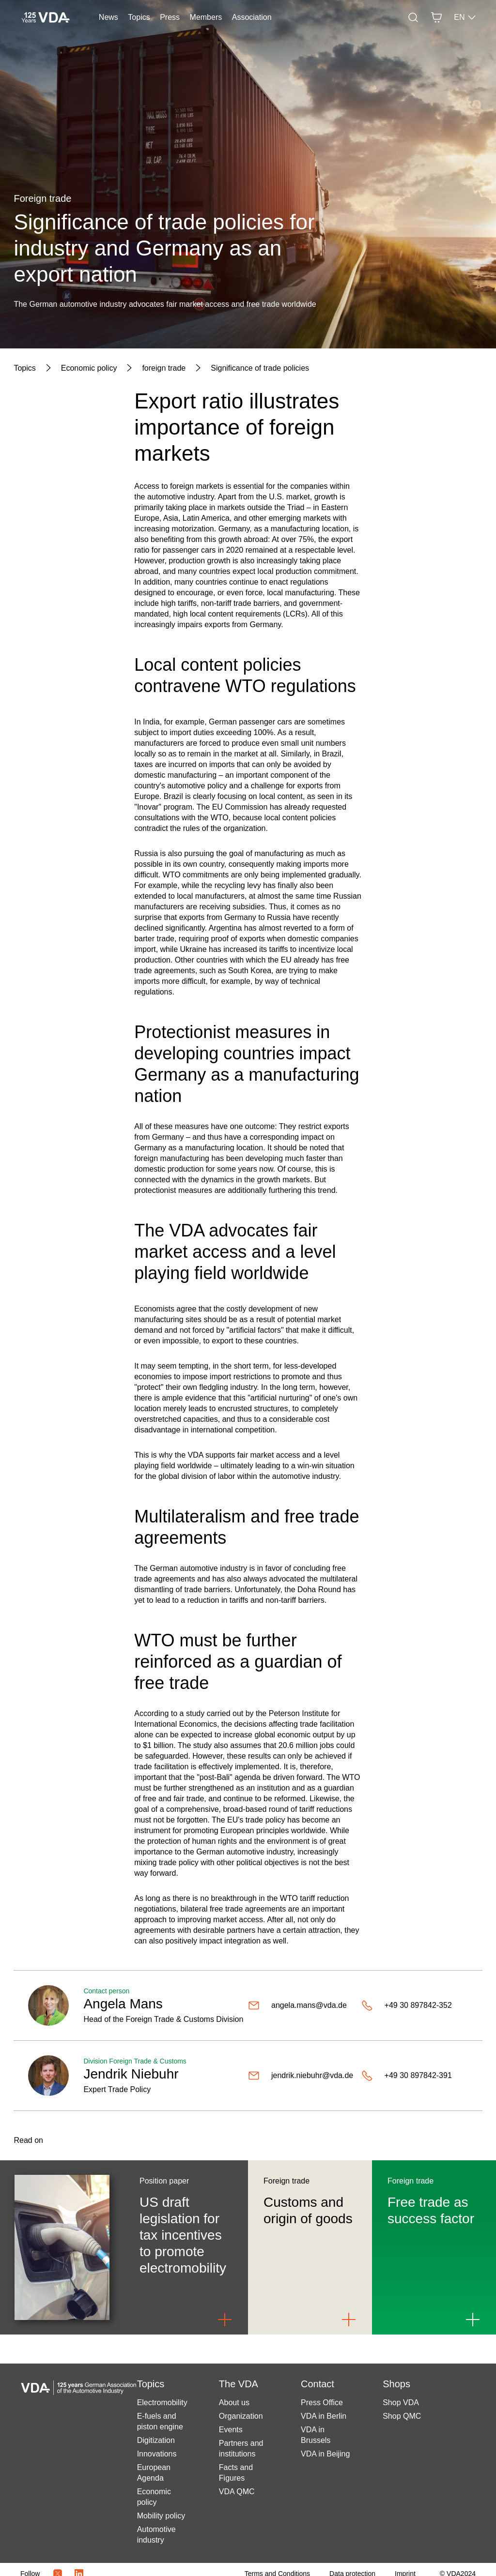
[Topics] (24, 368)
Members (206, 17)
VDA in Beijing (325, 2454)
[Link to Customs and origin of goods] (348, 2319)
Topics (139, 17)
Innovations (157, 2454)
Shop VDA (401, 2402)
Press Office (322, 2402)
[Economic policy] (89, 368)
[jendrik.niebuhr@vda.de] (301, 2075)
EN (465, 17)
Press (170, 17)
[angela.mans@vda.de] (301, 2005)
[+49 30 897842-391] (414, 2075)
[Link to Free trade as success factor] (472, 2319)
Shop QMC (402, 2416)
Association (252, 17)
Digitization (156, 2440)
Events (231, 2429)
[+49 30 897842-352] (414, 2005)
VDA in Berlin (323, 2416)
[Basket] (436, 17)
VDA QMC (237, 2491)
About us (234, 2402)
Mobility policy (161, 2516)
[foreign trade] (164, 368)
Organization (241, 2416)
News (108, 17)
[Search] (413, 17)
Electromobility (162, 2402)
